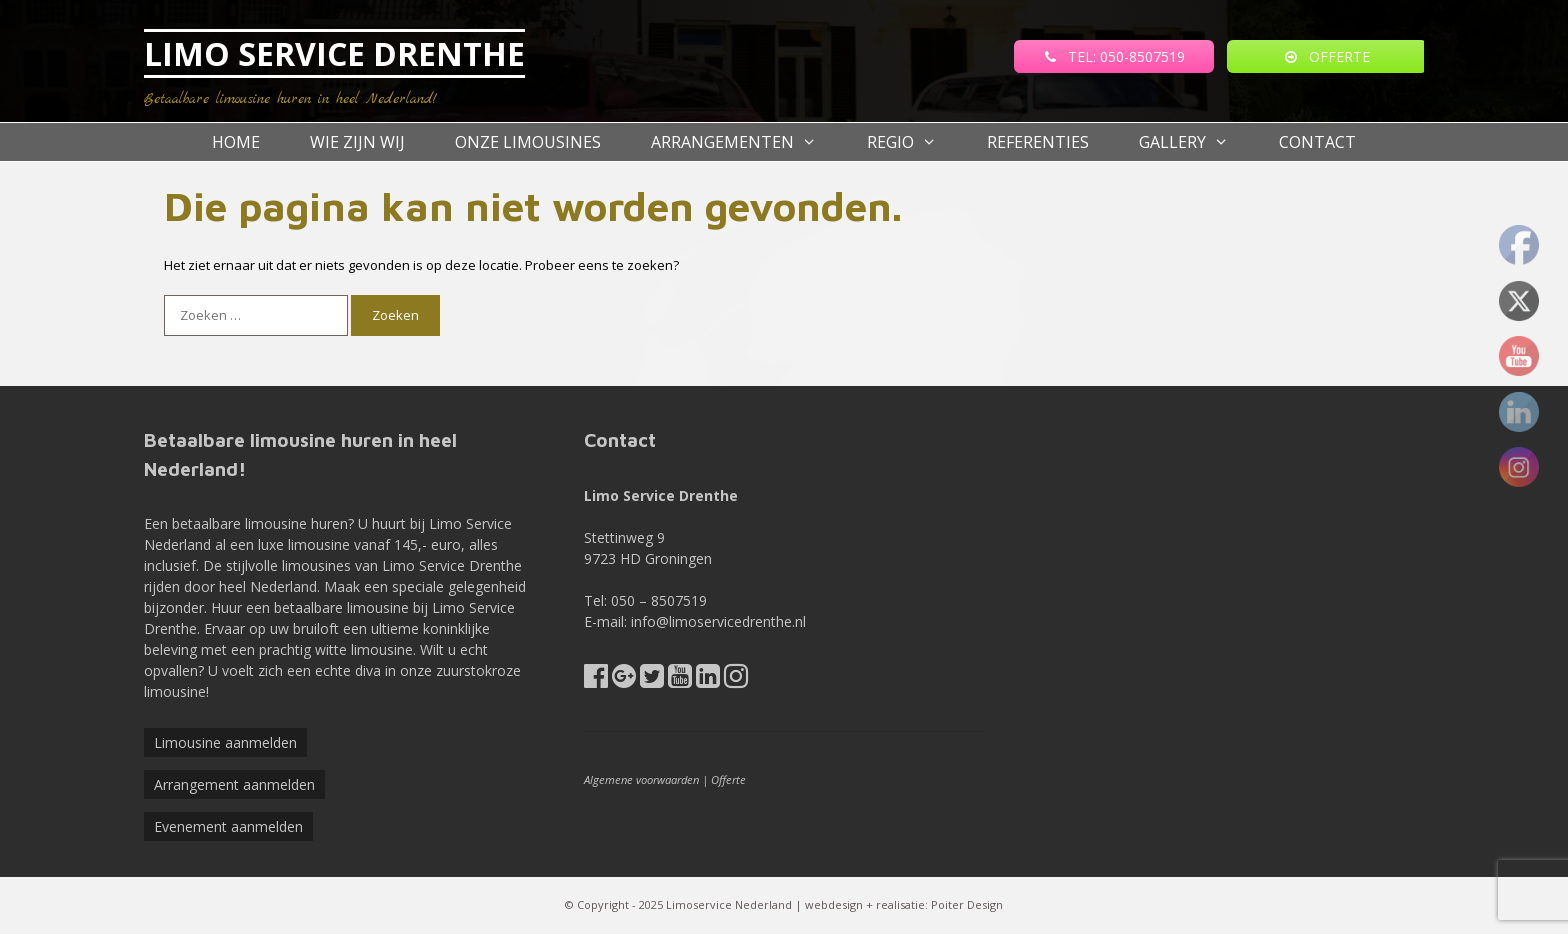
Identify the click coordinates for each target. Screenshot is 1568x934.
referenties (1038, 142)
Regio (914, 142)
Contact (1317, 142)
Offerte (728, 779)
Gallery (1196, 142)
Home (236, 142)
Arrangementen (746, 142)
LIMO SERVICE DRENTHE (334, 53)
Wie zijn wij (357, 142)
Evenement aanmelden (228, 826)
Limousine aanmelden (225, 742)
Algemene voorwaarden (641, 779)
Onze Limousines (528, 142)
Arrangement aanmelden (234, 784)
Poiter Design (967, 904)
